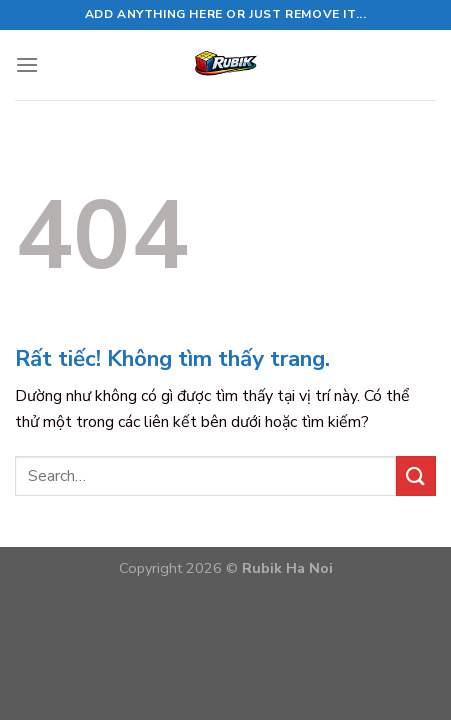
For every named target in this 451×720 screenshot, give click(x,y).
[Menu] (27, 64)
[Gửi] (416, 475)
